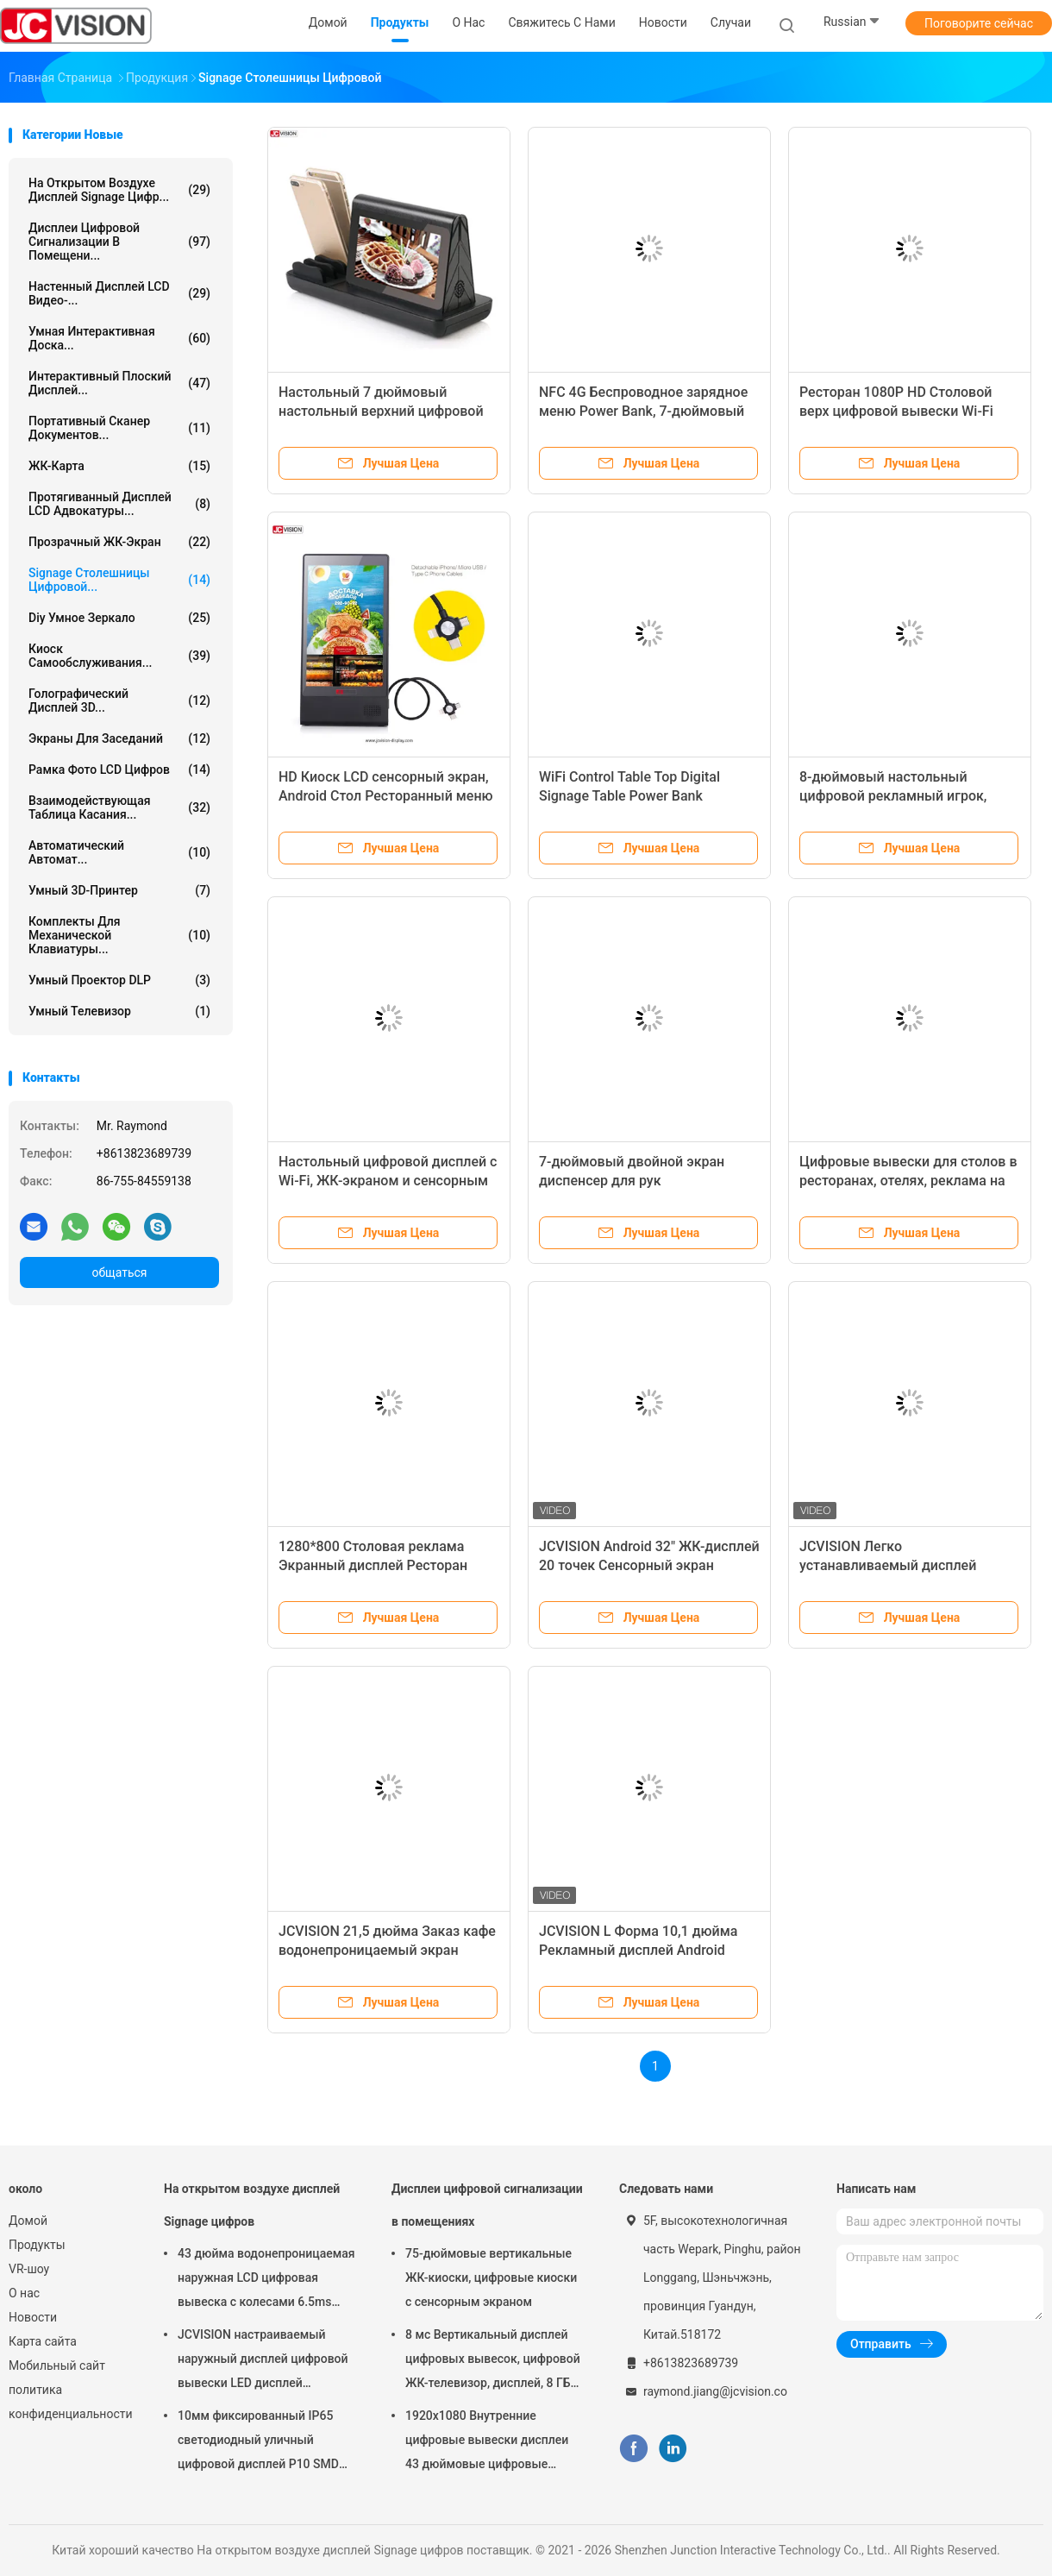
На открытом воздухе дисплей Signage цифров (252, 2205)
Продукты (37, 2245)
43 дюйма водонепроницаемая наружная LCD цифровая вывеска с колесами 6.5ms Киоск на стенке (266, 2280)
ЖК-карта (119, 465)
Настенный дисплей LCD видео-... (119, 293)
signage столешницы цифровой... (119, 580)
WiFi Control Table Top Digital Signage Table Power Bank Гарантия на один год (629, 796)
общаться (119, 1272)
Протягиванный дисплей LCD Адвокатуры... (119, 504)
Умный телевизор (119, 1011)
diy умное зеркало (119, 617)
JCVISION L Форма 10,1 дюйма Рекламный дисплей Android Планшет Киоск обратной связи (642, 1950)
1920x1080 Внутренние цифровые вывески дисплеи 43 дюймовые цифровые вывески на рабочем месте (486, 2442)
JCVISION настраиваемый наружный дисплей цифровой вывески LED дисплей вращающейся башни (263, 2361)
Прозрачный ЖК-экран (119, 541)
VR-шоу (29, 2269)
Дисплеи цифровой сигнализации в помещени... (119, 241)
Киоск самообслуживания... (119, 655)
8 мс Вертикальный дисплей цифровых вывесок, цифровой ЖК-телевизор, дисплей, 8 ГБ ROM (492, 2361)
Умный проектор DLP (119, 980)
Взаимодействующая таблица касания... (119, 807)
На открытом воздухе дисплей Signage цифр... (119, 190)
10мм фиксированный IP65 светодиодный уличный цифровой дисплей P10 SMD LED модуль (258, 2442)
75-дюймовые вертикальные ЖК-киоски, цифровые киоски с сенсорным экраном (491, 2277)
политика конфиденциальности (69, 2402)
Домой (28, 2220)
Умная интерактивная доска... (119, 338)
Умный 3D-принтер (119, 890)
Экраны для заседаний (119, 738)
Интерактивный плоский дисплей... (119, 383)
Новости (33, 2317)
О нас (24, 2293)
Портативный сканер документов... (119, 428)
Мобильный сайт (57, 2365)
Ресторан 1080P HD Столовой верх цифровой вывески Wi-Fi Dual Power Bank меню (896, 411)
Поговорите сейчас (978, 23)
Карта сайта (43, 2341)
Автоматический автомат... (119, 852)
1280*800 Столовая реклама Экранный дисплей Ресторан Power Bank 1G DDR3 (373, 1565)
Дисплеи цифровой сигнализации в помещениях (487, 2205)
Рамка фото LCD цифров (119, 769)
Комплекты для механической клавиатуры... (119, 935)
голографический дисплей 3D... (119, 700)
